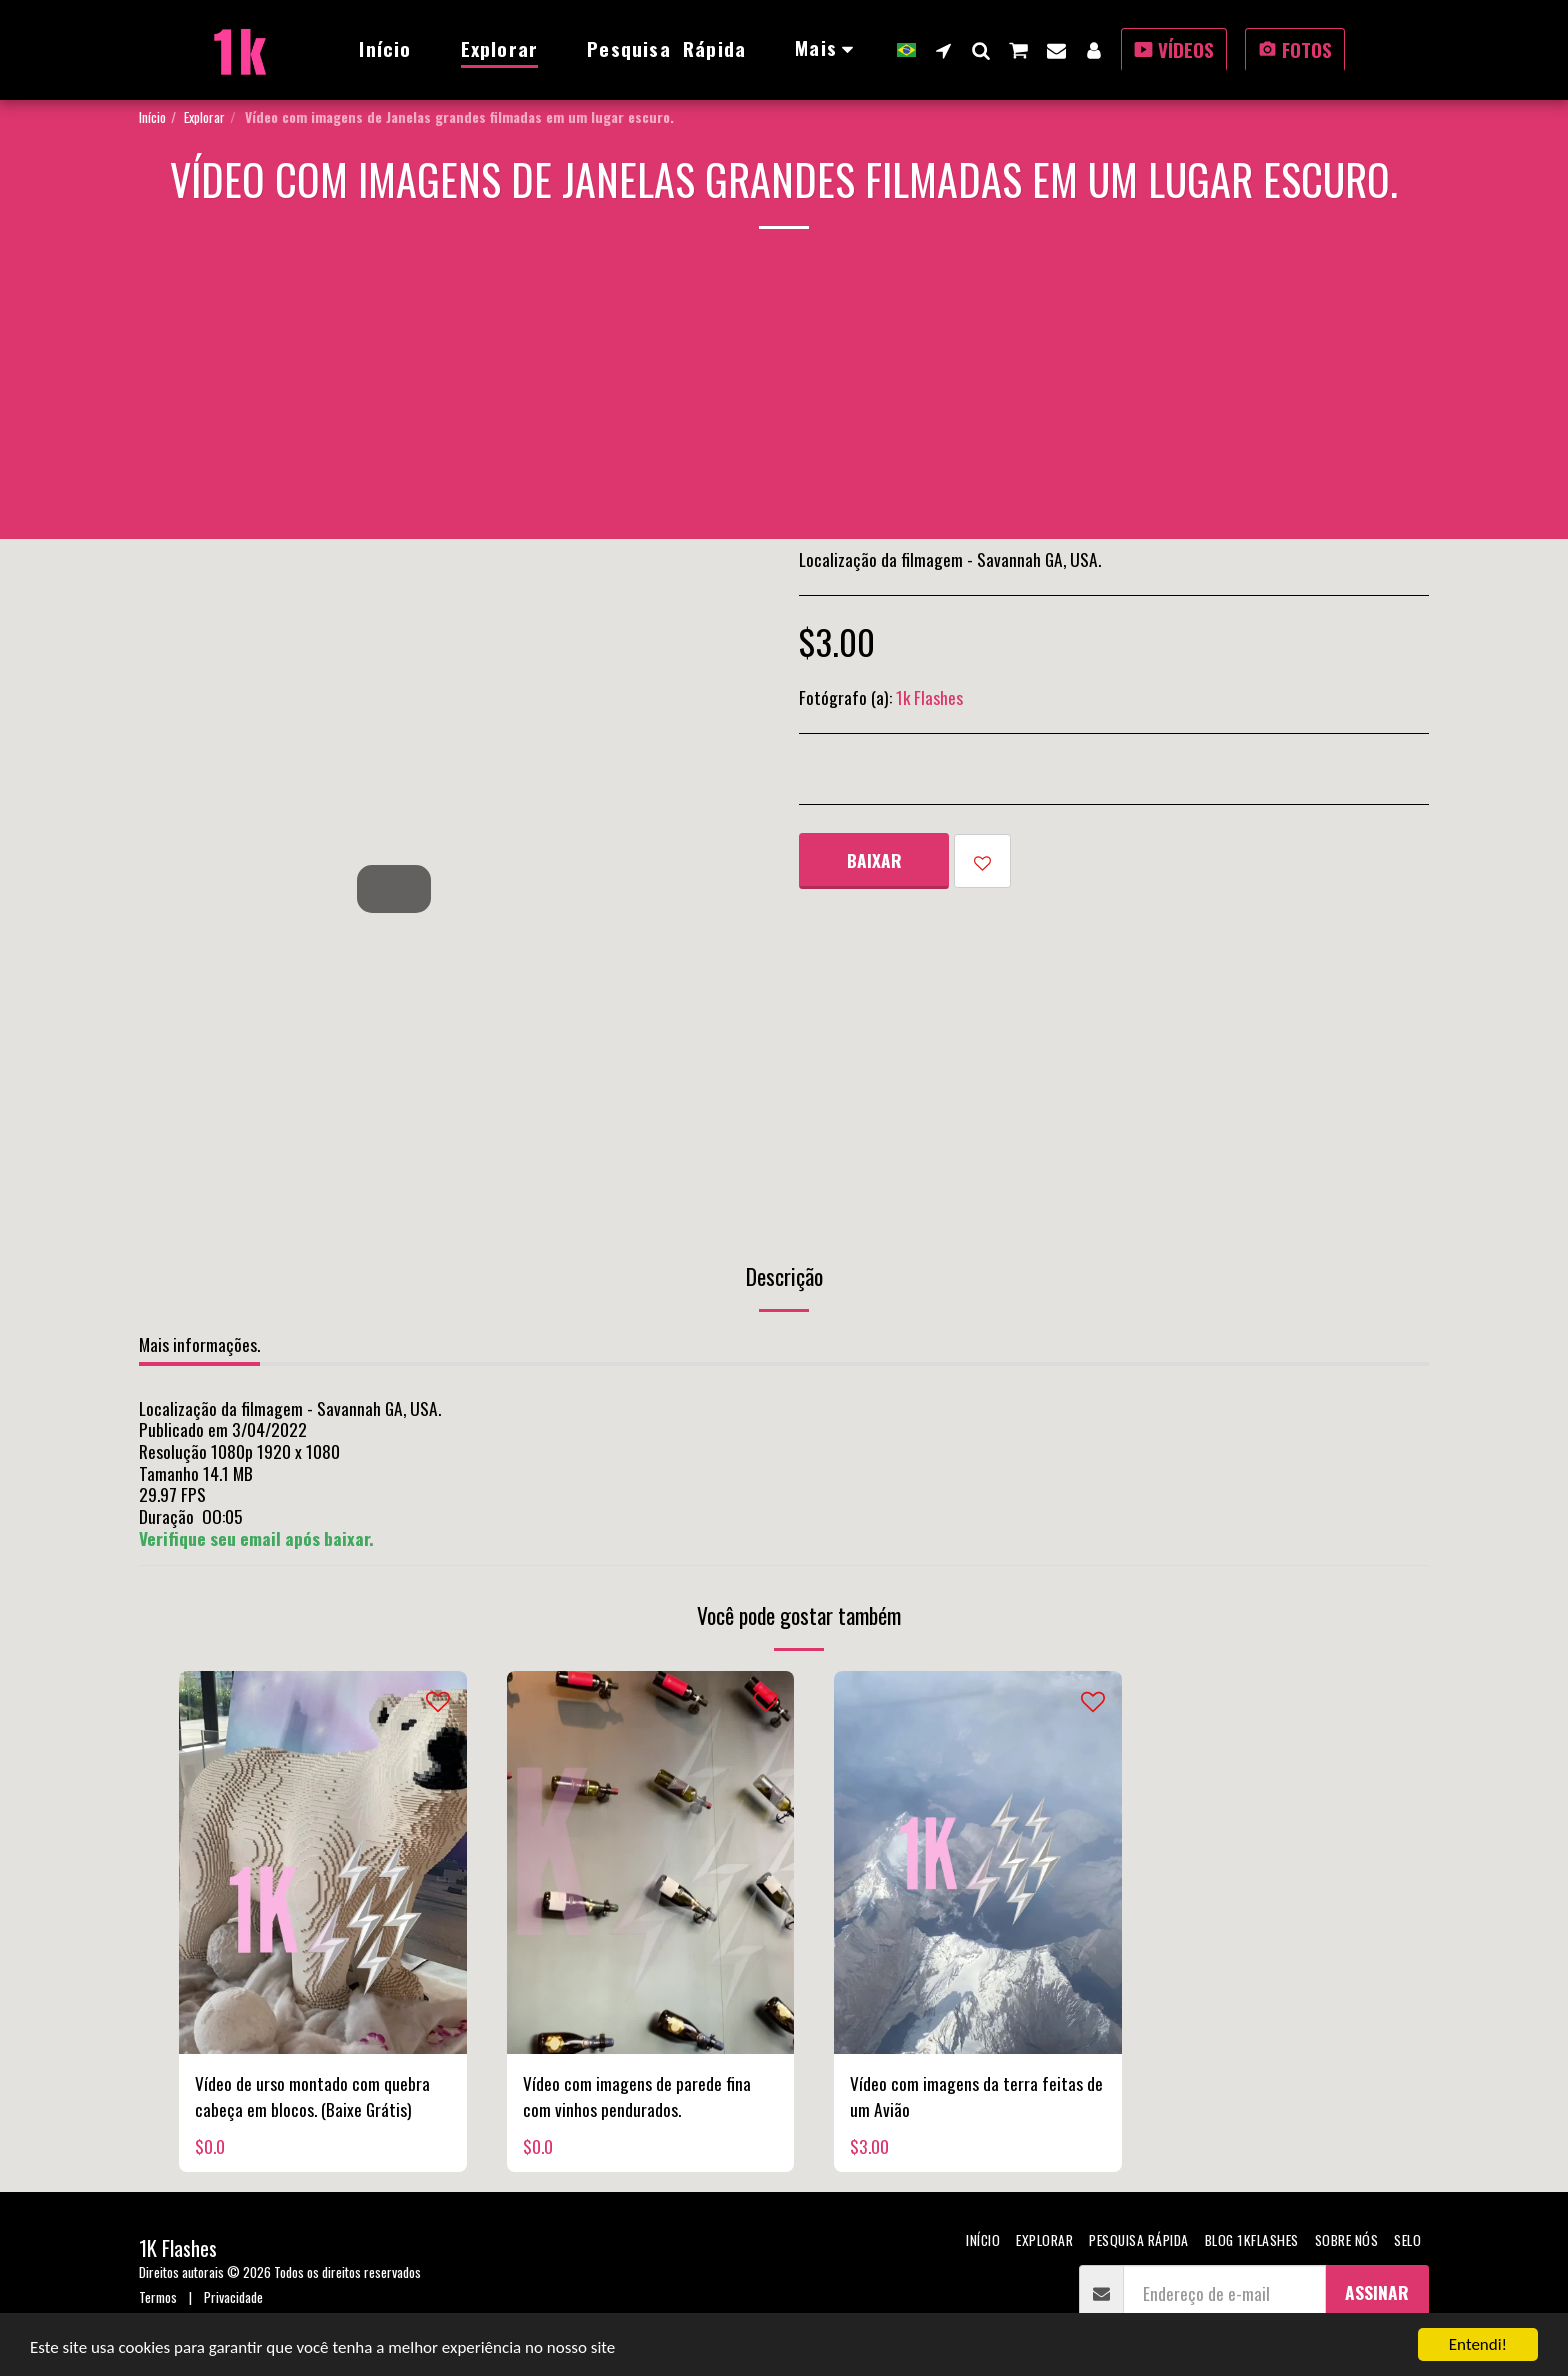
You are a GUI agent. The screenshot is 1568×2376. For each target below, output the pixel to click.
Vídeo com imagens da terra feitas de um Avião (976, 2096)
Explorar (204, 116)
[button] (943, 50)
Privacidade (233, 2296)
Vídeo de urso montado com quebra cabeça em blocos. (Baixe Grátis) (312, 2096)
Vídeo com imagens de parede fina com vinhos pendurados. (637, 2096)
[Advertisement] (784, 399)
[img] (323, 1862)
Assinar (1377, 2292)
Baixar (874, 860)
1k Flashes (929, 697)
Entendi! (1478, 2344)
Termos (158, 2296)
